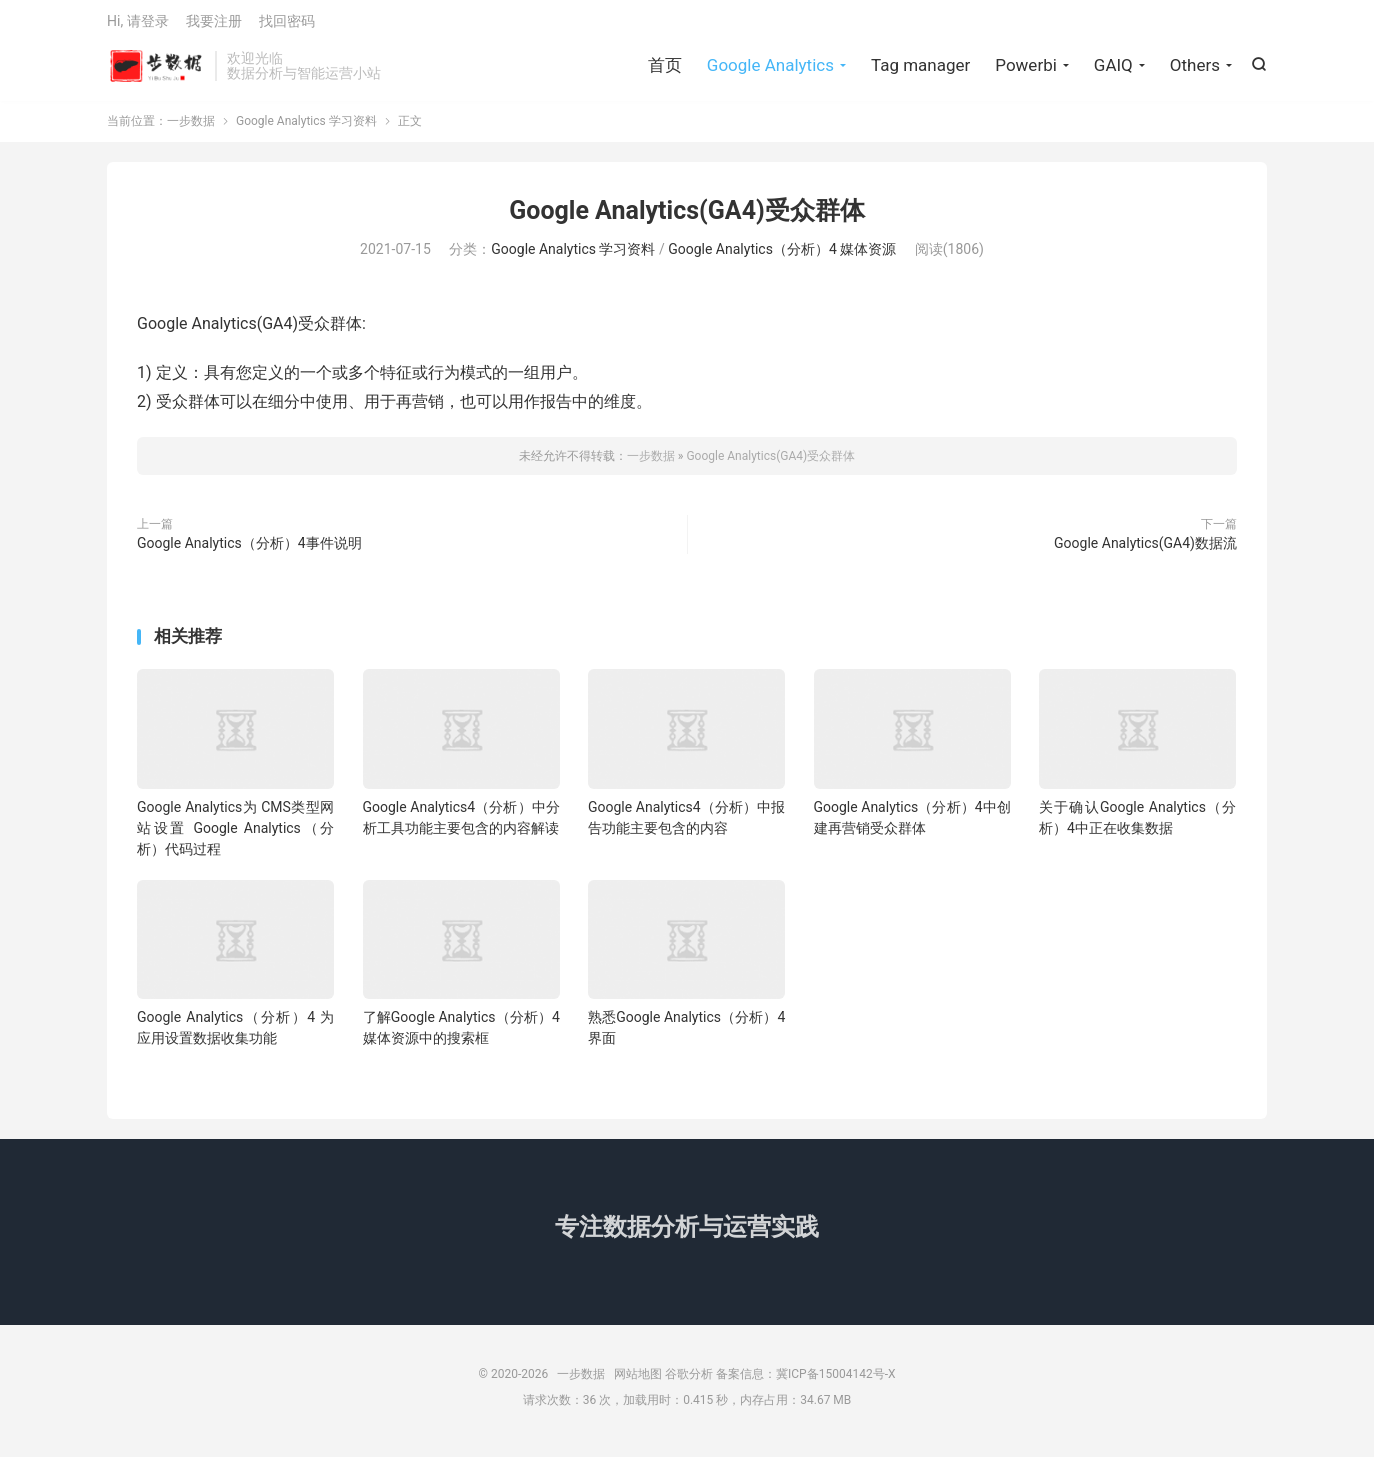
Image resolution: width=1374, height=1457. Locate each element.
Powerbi (1026, 70)
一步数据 (156, 71)
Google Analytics (770, 70)
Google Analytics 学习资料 (306, 129)
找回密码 (287, 26)
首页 (665, 70)
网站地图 (638, 1382)
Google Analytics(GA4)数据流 (1145, 551)
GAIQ (1113, 70)
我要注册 (214, 26)
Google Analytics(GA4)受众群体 (687, 218)
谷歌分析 (689, 1382)
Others (1195, 70)
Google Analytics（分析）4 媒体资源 (782, 258)
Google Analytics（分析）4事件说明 (249, 551)
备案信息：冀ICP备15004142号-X (805, 1382)
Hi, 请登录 (138, 26)
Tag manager (920, 70)
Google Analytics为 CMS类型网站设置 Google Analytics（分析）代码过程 (235, 836)
